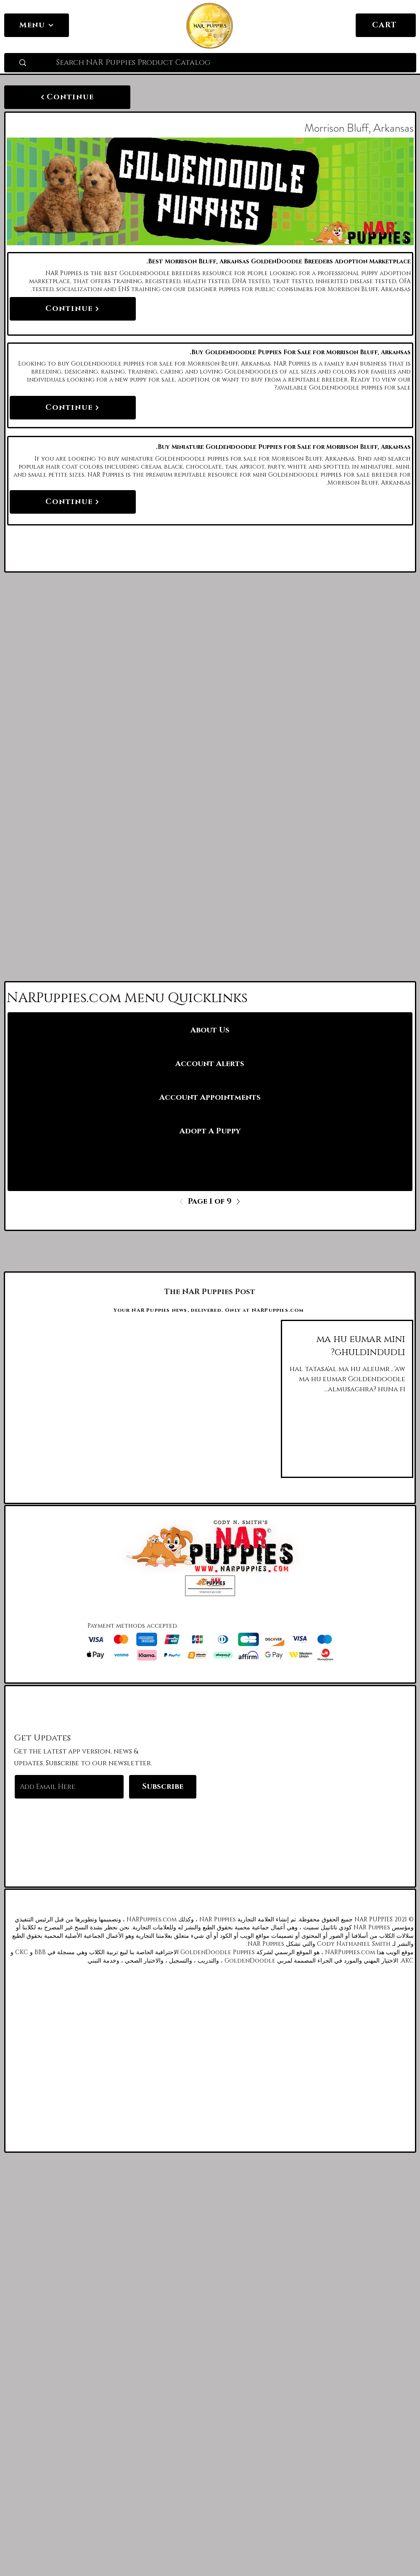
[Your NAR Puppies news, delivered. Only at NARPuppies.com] (209, 1310)
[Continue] (67, 97)
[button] (210, 1585)
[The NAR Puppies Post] (209, 1292)
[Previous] (184, 1201)
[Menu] (36, 25)
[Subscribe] (162, 1787)
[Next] (236, 1201)
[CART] (386, 25)
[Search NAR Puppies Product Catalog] (233, 63)
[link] (404, 24)
